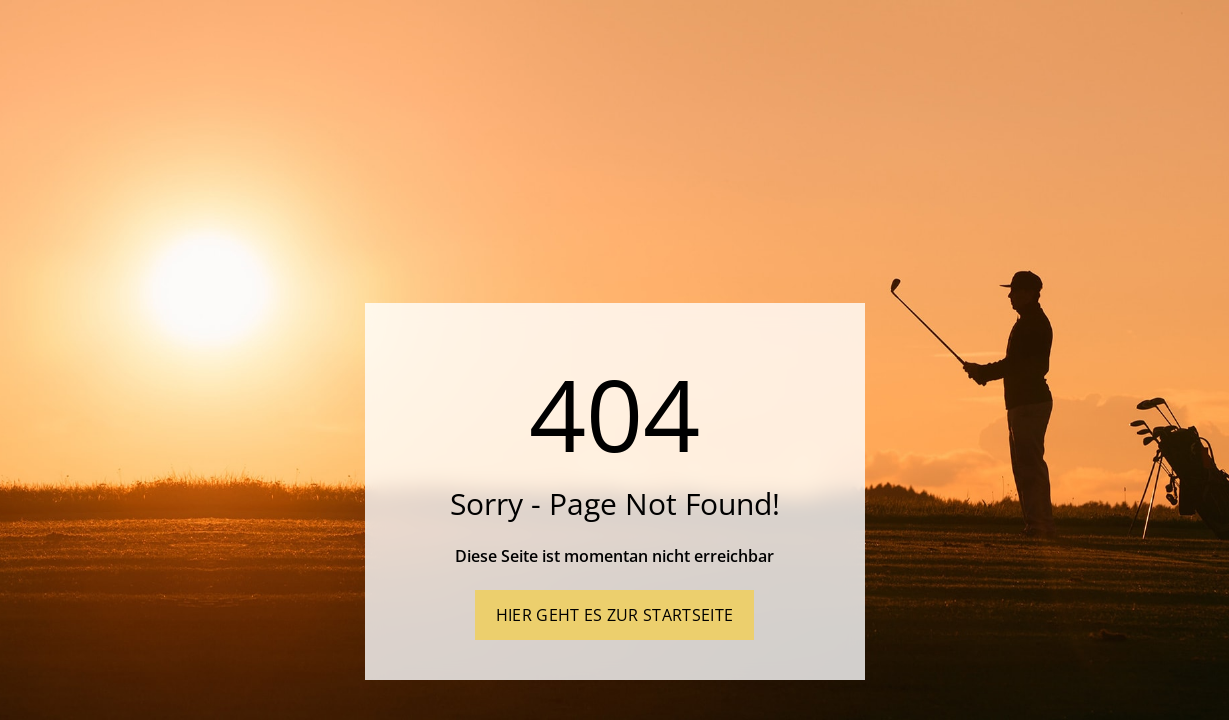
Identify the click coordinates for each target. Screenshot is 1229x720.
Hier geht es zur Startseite (615, 615)
